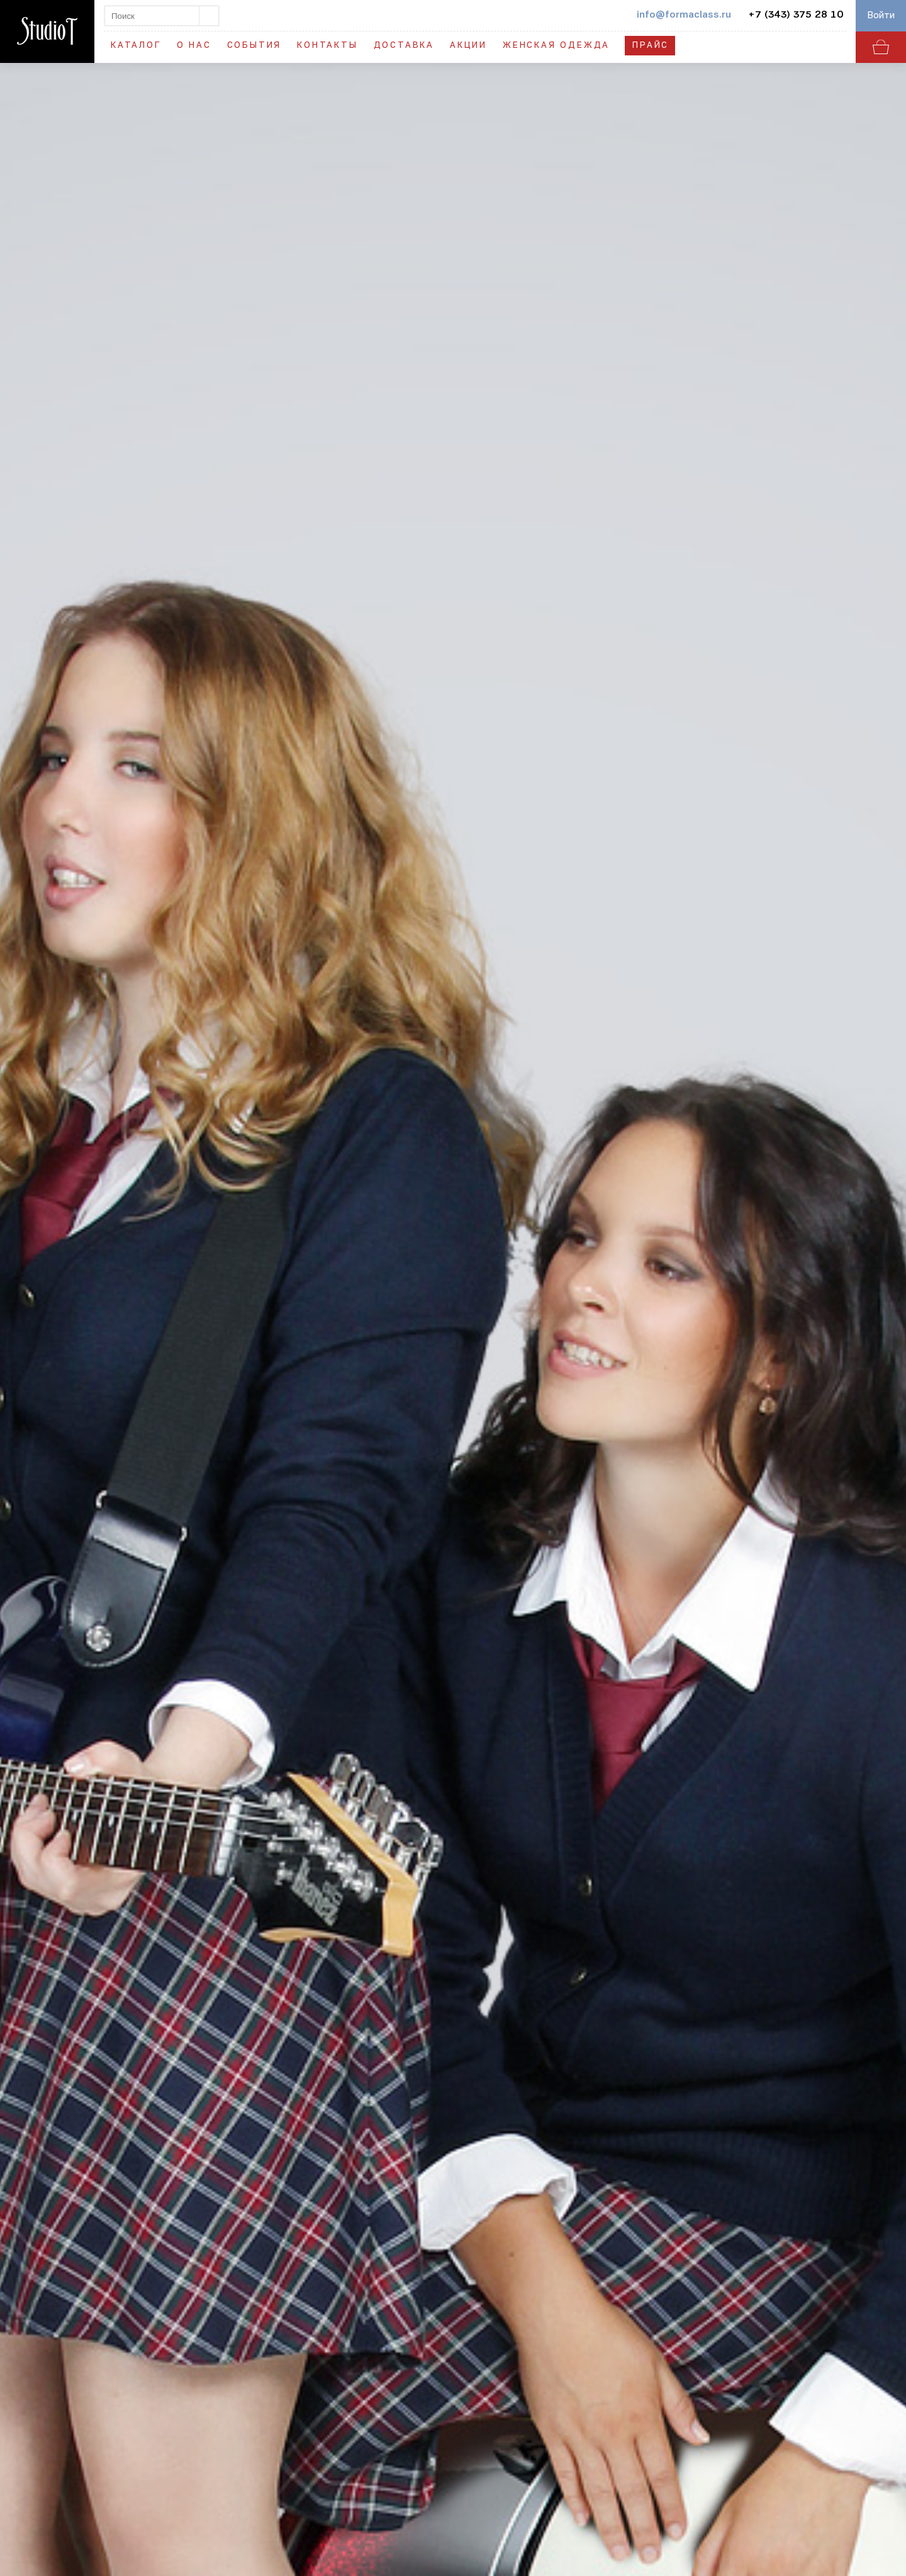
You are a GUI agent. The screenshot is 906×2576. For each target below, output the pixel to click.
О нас (194, 45)
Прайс (650, 45)
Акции (468, 45)
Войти (881, 16)
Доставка (404, 45)
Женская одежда (556, 45)
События (254, 45)
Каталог (136, 45)
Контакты (327, 45)
